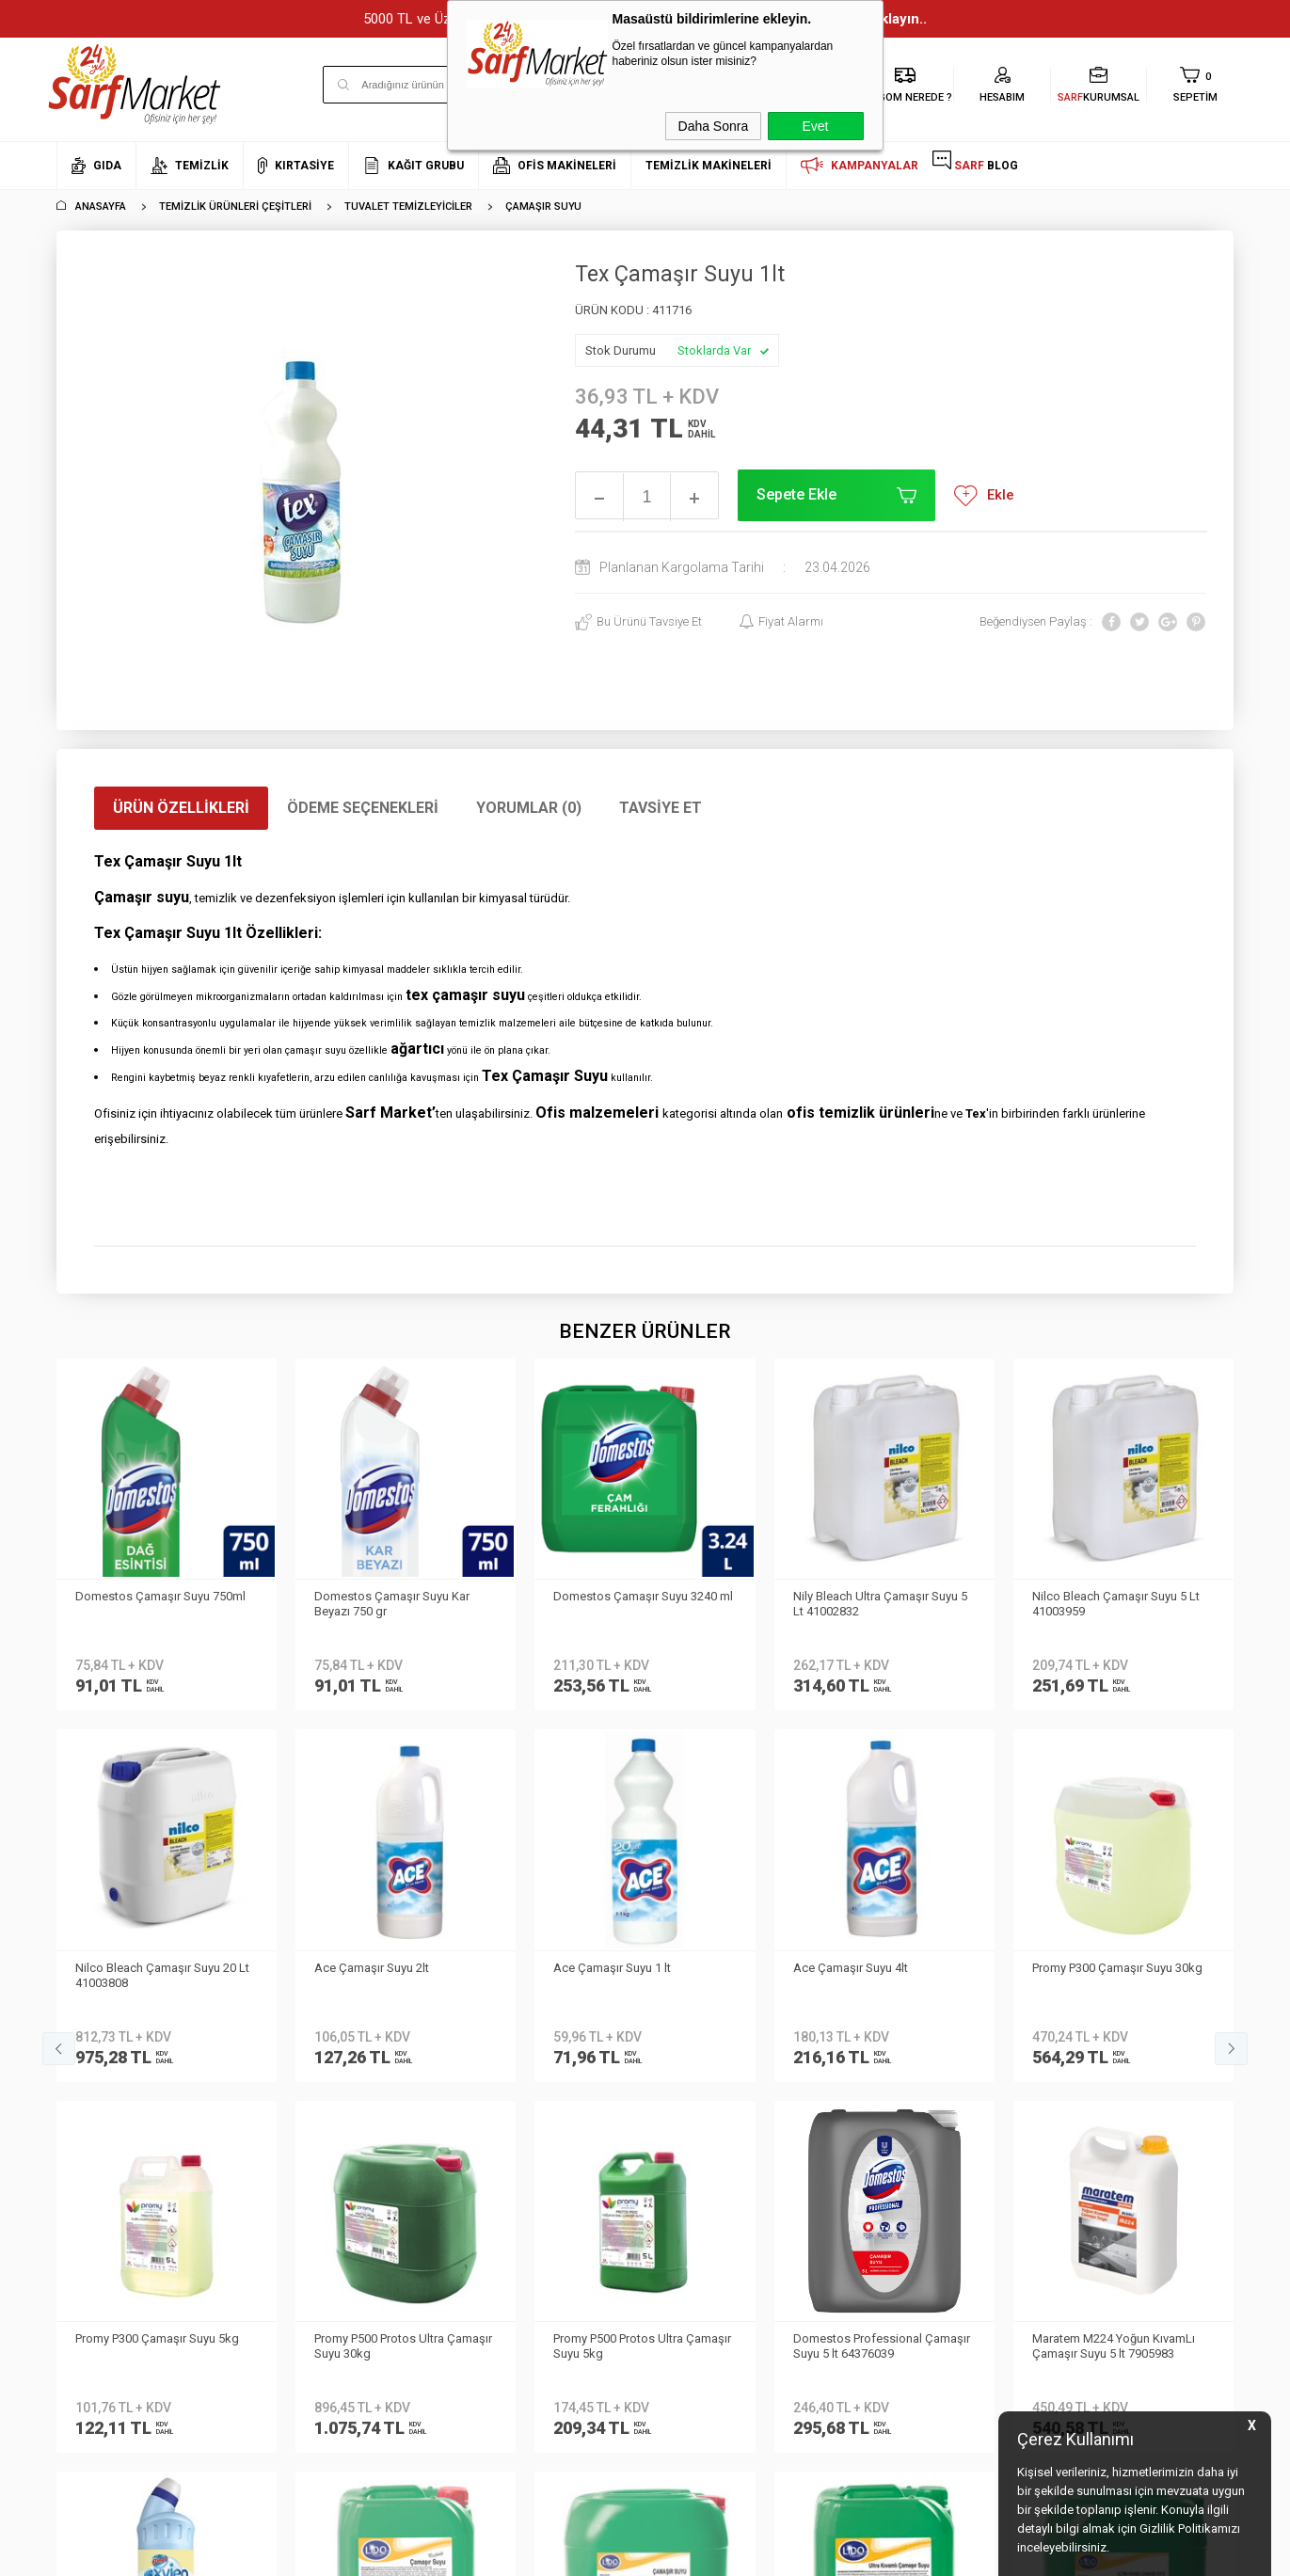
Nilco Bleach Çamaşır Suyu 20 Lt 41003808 (1119, 1603)
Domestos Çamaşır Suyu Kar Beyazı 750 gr (153, 1603)
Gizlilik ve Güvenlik (304, 2166)
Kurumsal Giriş (96, 2138)
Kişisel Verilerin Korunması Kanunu (327, 2012)
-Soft (548, 2552)
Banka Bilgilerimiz (104, 2082)
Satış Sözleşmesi (301, 2111)
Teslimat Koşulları (303, 2054)
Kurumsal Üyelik (99, 1998)
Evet (815, 126)
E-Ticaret (589, 2552)
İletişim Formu (93, 2111)
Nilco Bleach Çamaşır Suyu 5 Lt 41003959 (877, 1603)
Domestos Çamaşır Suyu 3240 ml (404, 1596)
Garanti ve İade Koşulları (322, 2138)
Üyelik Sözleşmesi (303, 2082)
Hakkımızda (88, 2026)
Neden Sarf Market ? (110, 2054)
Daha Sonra (713, 126)
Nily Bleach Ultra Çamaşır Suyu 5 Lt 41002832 (640, 1603)
